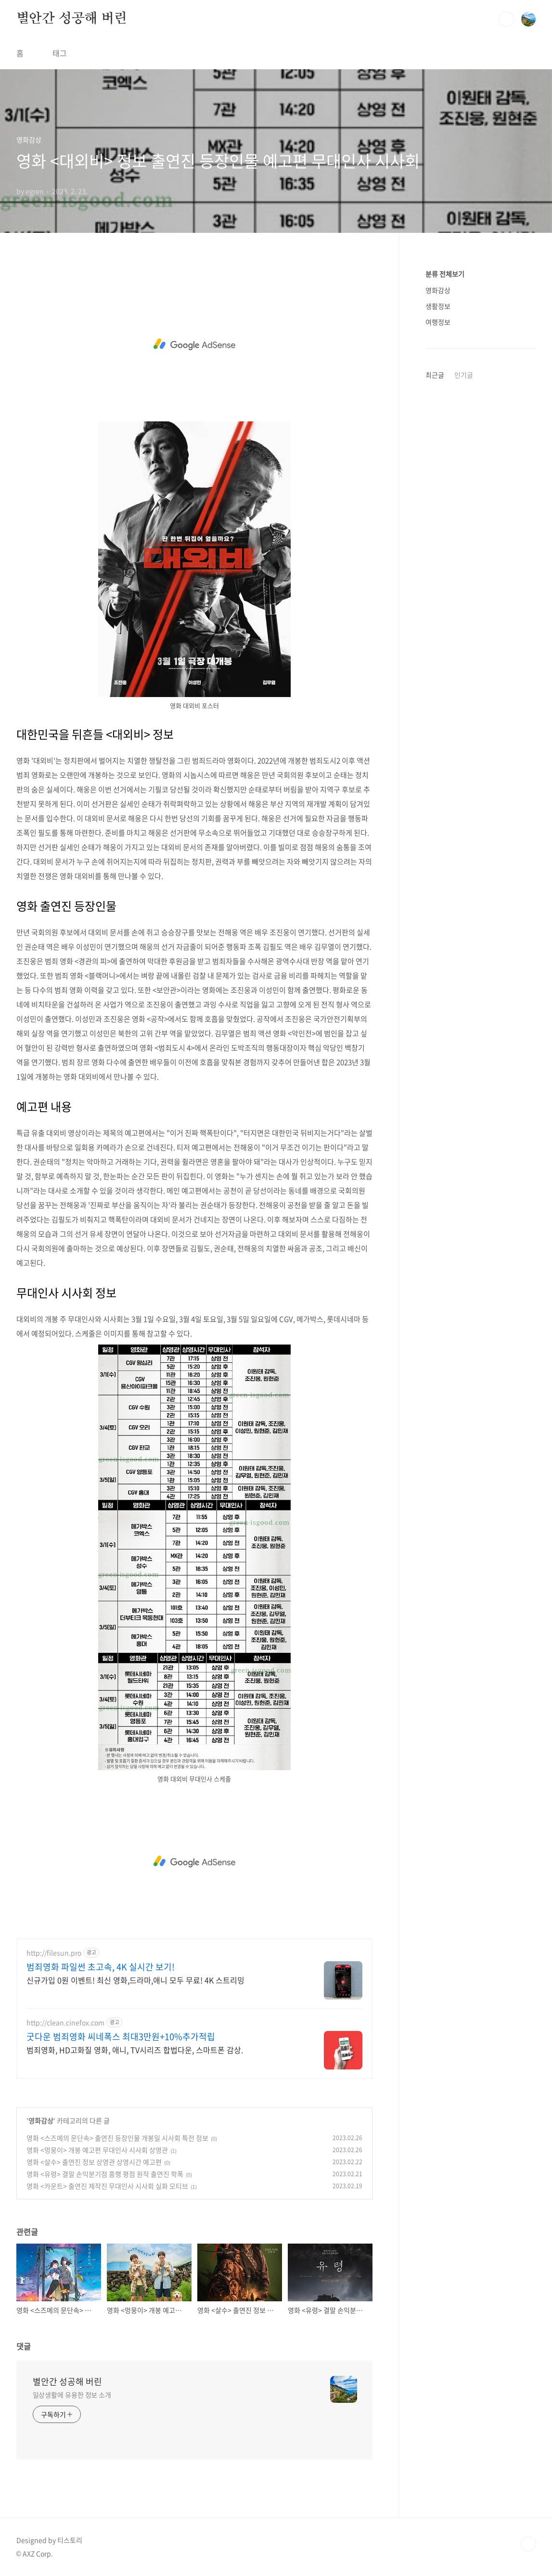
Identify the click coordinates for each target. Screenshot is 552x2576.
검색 (506, 19)
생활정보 (437, 306)
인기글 (463, 375)
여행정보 (437, 322)
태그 (59, 53)
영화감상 (40, 2120)
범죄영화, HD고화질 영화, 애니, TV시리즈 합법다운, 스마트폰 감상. (134, 2049)
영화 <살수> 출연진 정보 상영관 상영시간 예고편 (94, 2162)
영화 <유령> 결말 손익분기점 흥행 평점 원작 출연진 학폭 (104, 2174)
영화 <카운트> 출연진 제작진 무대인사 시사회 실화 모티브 (107, 2186)
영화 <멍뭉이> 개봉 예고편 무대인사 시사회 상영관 (97, 2150)
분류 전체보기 (444, 274)
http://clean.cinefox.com (65, 2022)
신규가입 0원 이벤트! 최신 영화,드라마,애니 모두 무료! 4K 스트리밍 (135, 1979)
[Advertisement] (194, 344)
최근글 (434, 375)
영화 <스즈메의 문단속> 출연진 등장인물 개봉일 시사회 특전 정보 (117, 2138)
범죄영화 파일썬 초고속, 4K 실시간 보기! (100, 1967)
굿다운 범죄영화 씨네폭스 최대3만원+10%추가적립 (120, 2037)
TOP (528, 2543)
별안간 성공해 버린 (71, 18)
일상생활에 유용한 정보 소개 (72, 2394)
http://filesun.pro (53, 1953)
